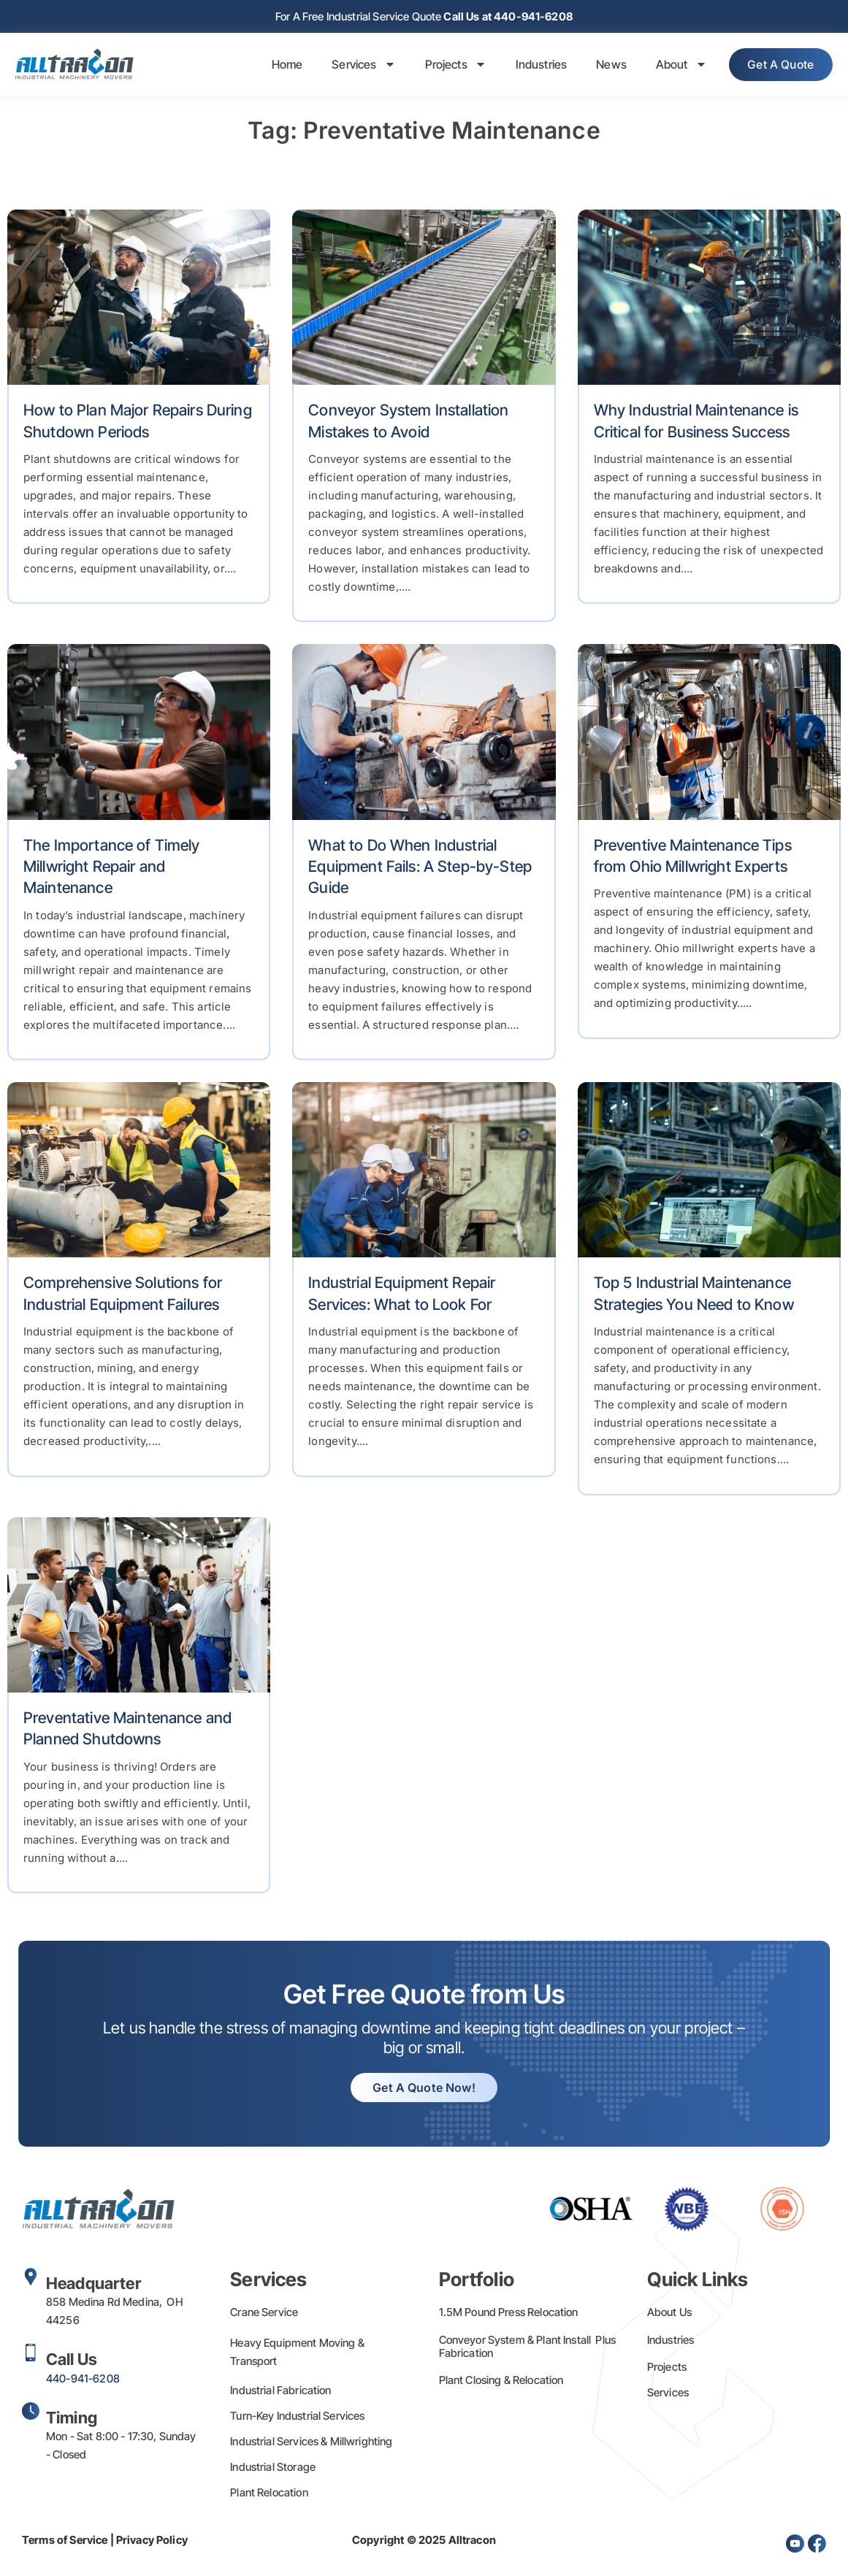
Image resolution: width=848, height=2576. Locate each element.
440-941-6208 (83, 2380)
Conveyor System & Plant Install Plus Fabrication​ (527, 2347)
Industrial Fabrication (280, 2392)
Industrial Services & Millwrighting (311, 2443)
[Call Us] (30, 2354)
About (673, 66)
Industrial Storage (273, 2468)
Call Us (71, 2360)
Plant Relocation (269, 2494)
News (603, 65)
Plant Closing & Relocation (501, 2381)
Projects (447, 66)
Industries (533, 65)
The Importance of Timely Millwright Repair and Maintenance (111, 868)
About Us (669, 2313)
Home (279, 65)
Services (355, 66)
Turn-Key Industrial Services (297, 2417)
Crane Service (264, 2313)
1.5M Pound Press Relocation (508, 2313)
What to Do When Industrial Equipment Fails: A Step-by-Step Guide (420, 868)
